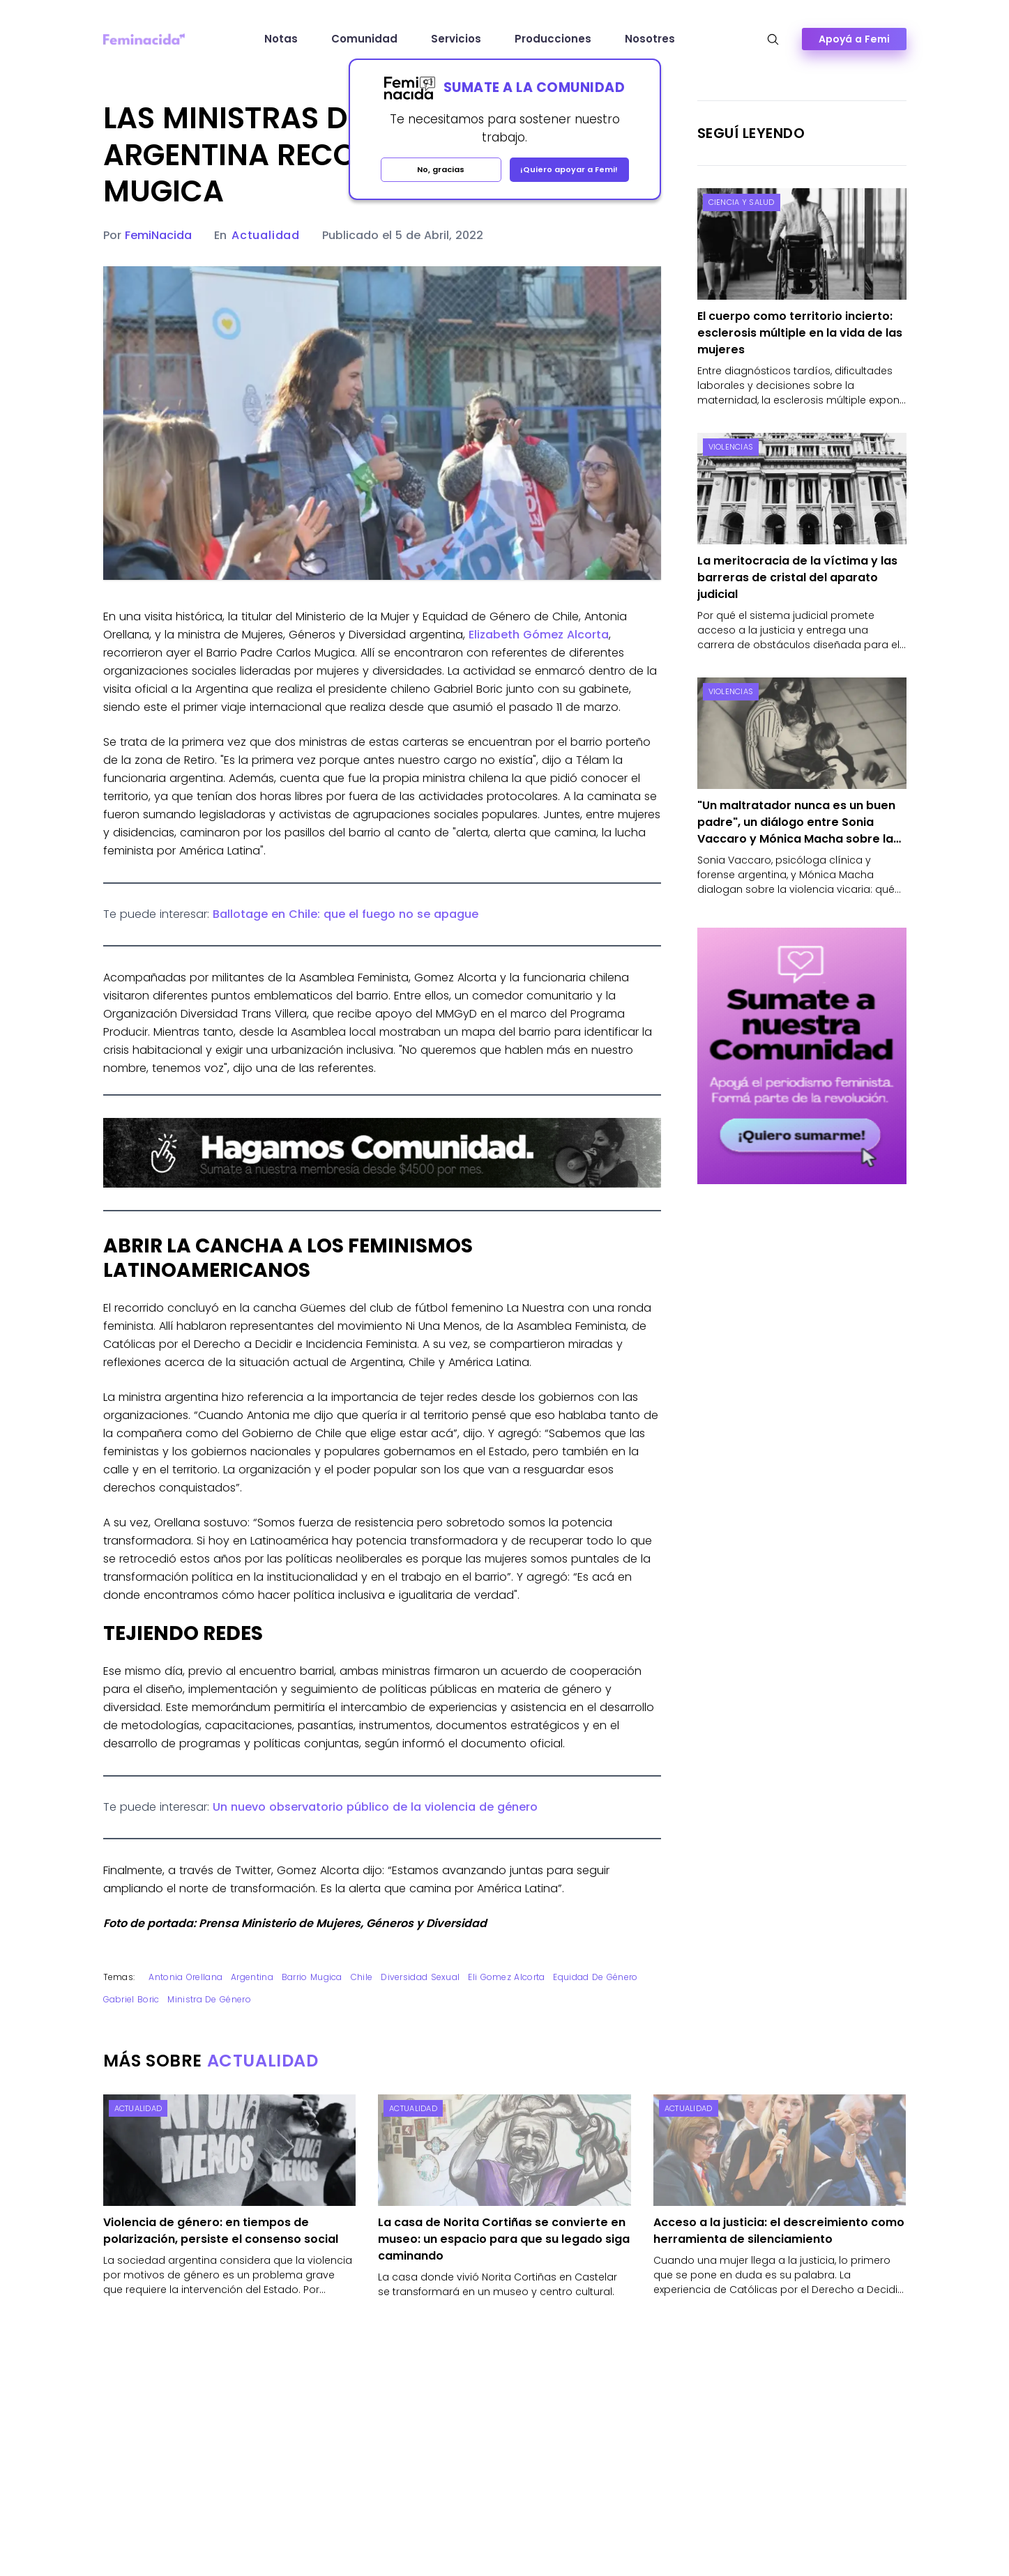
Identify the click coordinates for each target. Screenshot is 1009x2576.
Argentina (252, 1977)
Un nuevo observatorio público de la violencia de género (375, 1807)
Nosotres (650, 38)
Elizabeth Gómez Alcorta (539, 635)
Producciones (553, 38)
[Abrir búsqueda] (773, 39)
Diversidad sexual (420, 1977)
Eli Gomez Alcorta (506, 1977)
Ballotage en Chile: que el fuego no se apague (345, 914)
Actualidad (266, 235)
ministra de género (208, 1999)
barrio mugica (312, 1977)
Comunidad (364, 38)
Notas (281, 38)
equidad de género (595, 1977)
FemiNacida (158, 235)
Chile (362, 1977)
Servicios (456, 38)
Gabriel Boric (131, 1999)
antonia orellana (185, 1977)
